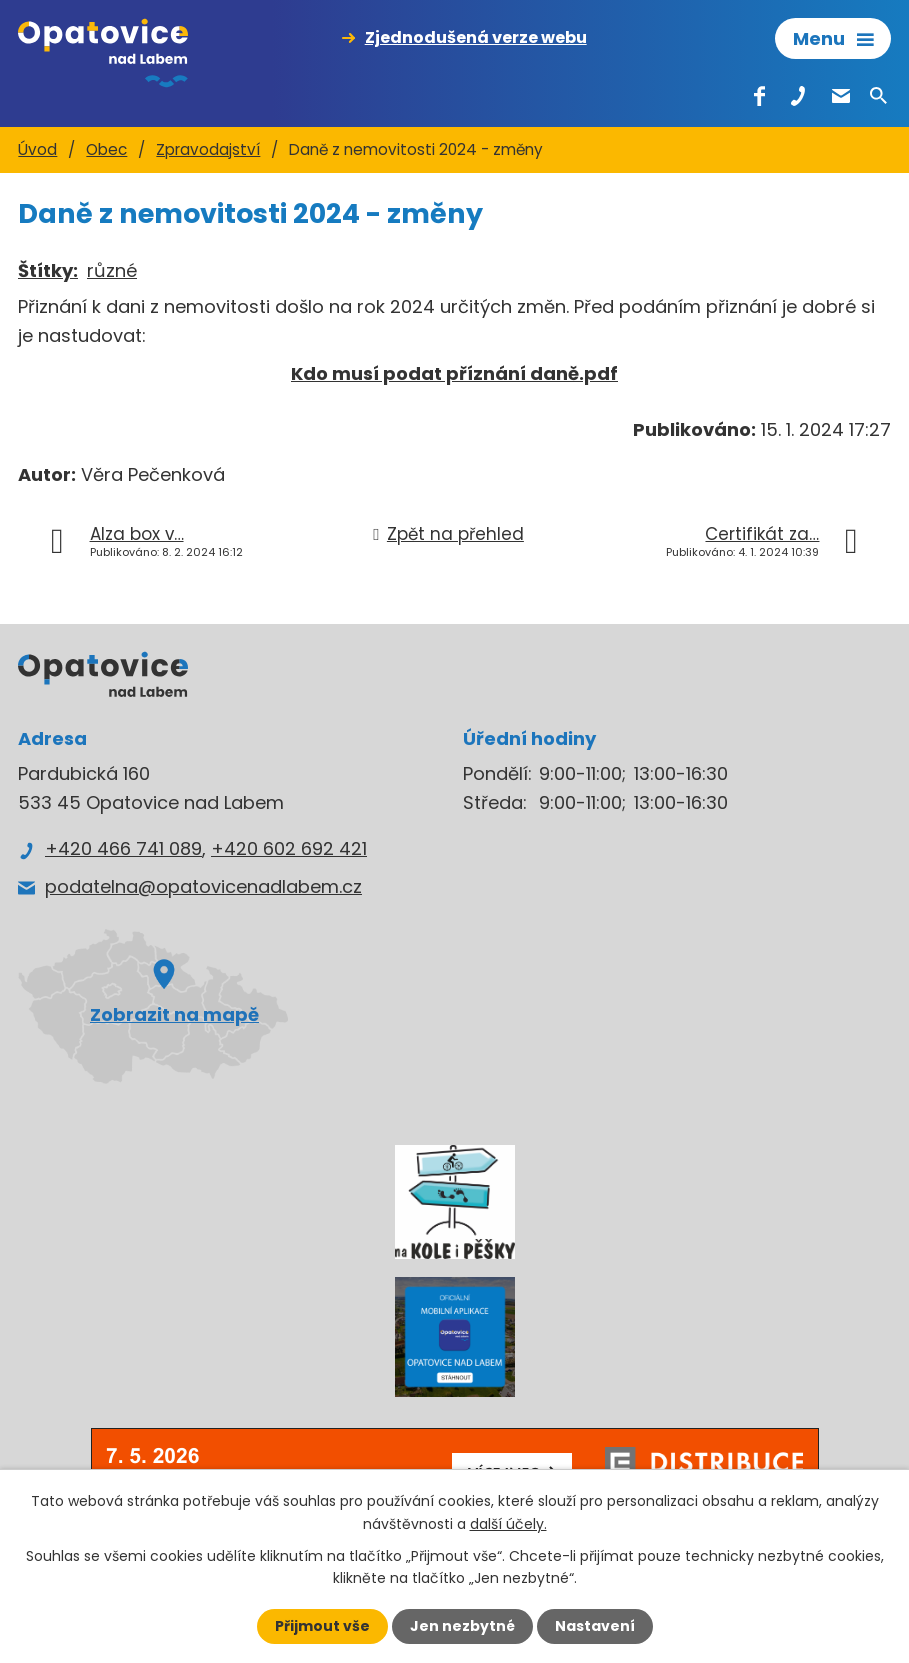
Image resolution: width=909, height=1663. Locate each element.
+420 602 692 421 (289, 848)
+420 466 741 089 (123, 848)
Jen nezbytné (462, 1626)
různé (112, 270)
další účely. (508, 1523)
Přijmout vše (322, 1626)
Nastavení (595, 1626)
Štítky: (48, 270)
